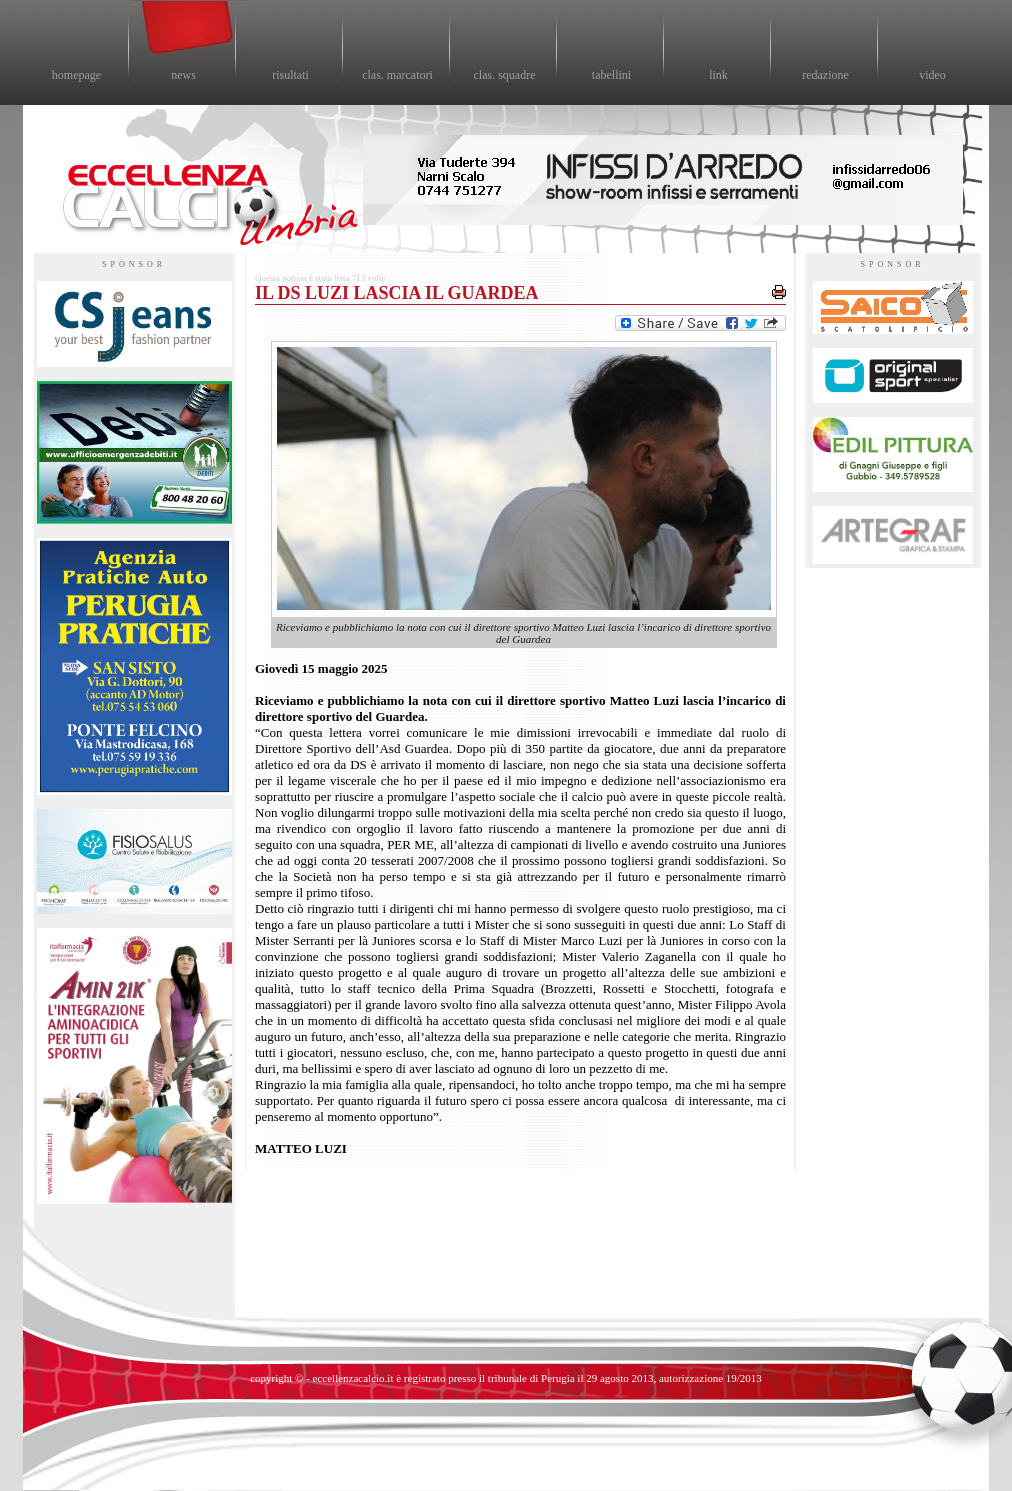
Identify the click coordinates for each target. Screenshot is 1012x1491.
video (932, 75)
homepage (76, 75)
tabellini (611, 75)
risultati (290, 75)
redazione (825, 75)
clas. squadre (505, 75)
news (183, 75)
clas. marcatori (397, 75)
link (718, 75)
